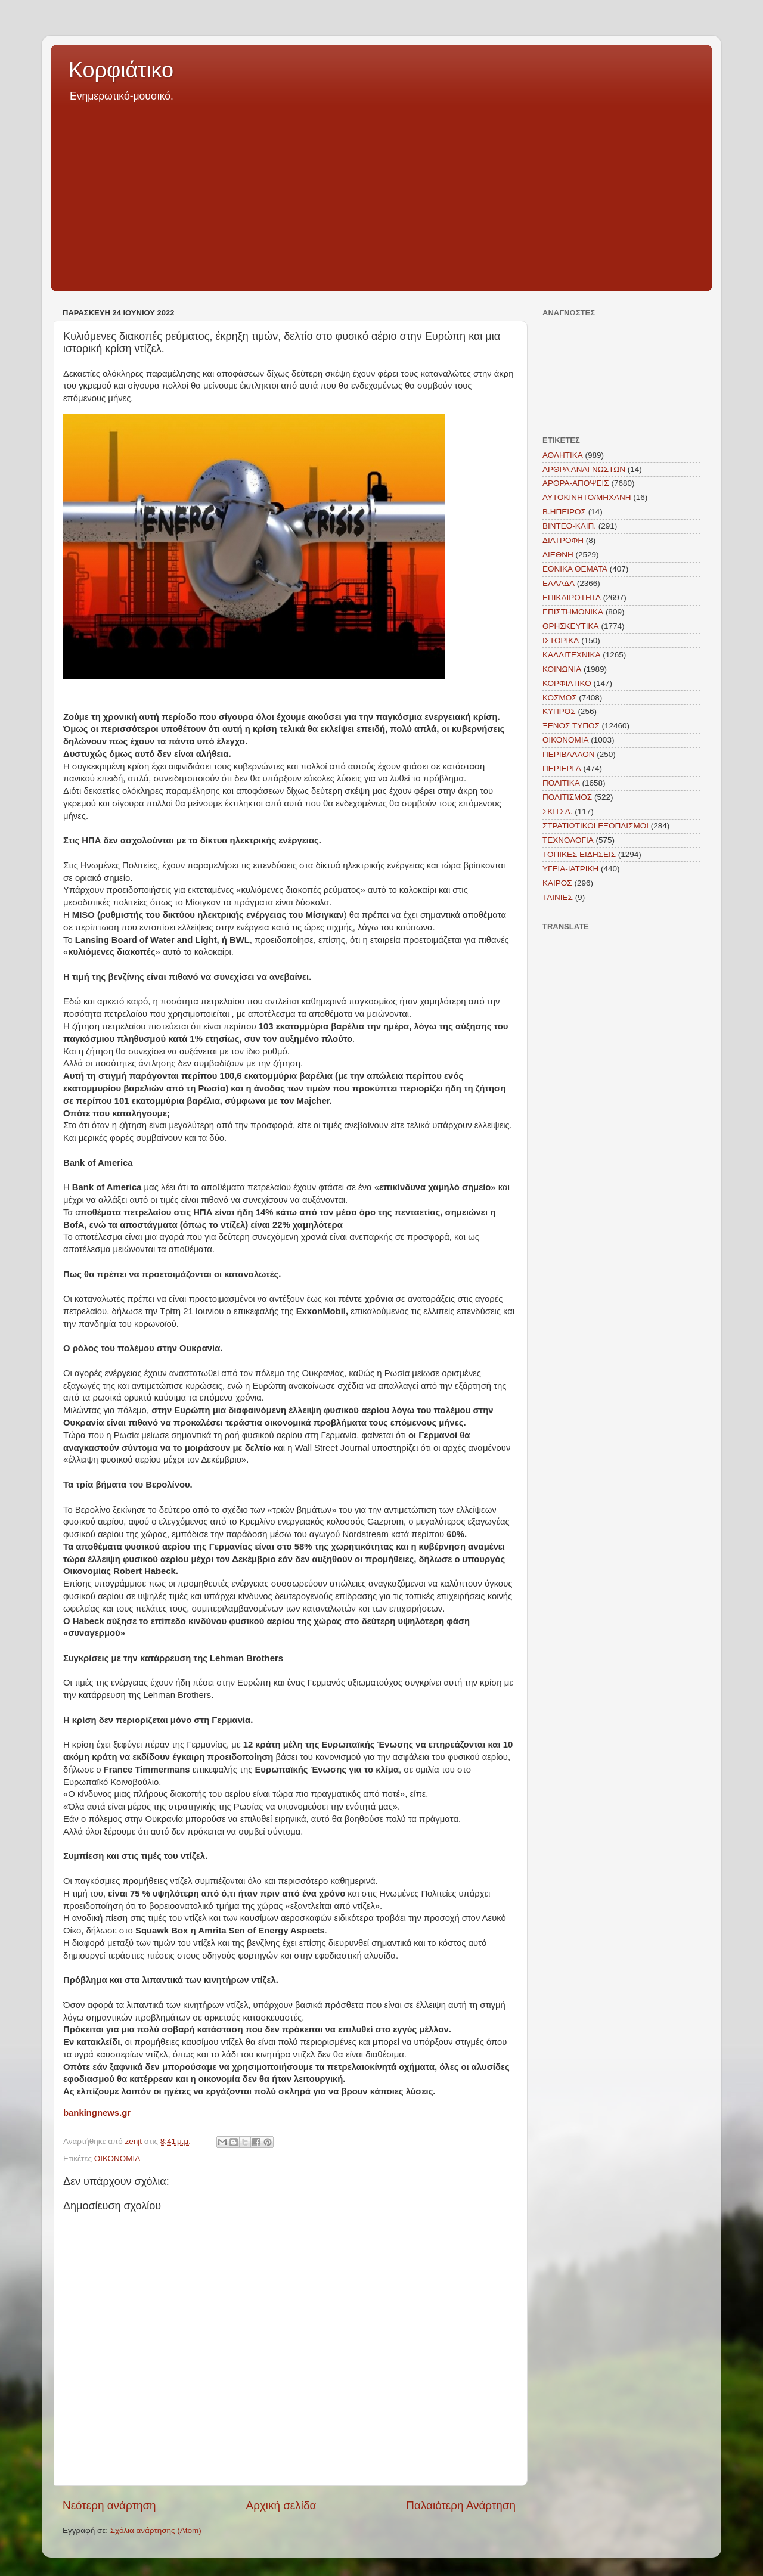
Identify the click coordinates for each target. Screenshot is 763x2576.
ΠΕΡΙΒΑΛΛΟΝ (568, 754)
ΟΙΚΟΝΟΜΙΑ (117, 2158)
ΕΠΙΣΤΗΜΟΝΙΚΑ (572, 611)
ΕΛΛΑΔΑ (558, 583)
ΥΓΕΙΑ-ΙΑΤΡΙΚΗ (570, 868)
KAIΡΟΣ (557, 883)
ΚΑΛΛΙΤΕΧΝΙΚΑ (571, 654)
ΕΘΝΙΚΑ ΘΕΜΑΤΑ (574, 568)
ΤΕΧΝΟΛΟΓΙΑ (568, 840)
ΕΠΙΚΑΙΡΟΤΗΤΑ (571, 597)
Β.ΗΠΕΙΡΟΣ (564, 511)
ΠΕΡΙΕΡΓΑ (561, 768)
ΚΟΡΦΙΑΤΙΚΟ (566, 683)
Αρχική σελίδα (281, 2505)
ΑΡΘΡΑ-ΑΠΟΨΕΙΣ (575, 483)
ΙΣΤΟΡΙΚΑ (560, 640)
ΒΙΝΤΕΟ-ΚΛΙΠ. (569, 526)
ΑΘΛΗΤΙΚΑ (562, 455)
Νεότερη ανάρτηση (109, 2505)
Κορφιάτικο (121, 70)
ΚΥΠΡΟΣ (559, 711)
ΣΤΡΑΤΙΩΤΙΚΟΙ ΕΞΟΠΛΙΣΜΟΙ (595, 825)
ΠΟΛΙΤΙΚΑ (561, 782)
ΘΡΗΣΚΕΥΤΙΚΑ (570, 626)
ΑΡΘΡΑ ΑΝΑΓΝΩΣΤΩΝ (583, 469)
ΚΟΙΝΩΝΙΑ (561, 669)
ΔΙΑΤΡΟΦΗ (563, 540)
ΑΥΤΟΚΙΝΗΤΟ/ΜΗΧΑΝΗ (586, 497)
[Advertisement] (381, 193)
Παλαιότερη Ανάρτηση (461, 2505)
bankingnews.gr (97, 2113)
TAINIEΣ (557, 897)
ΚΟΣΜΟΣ (559, 697)
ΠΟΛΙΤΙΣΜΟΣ (567, 797)
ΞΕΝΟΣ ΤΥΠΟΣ (571, 725)
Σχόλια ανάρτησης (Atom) (155, 2530)
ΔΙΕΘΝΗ (557, 554)
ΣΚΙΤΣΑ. (557, 811)
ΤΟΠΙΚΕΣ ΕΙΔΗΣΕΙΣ (579, 854)
